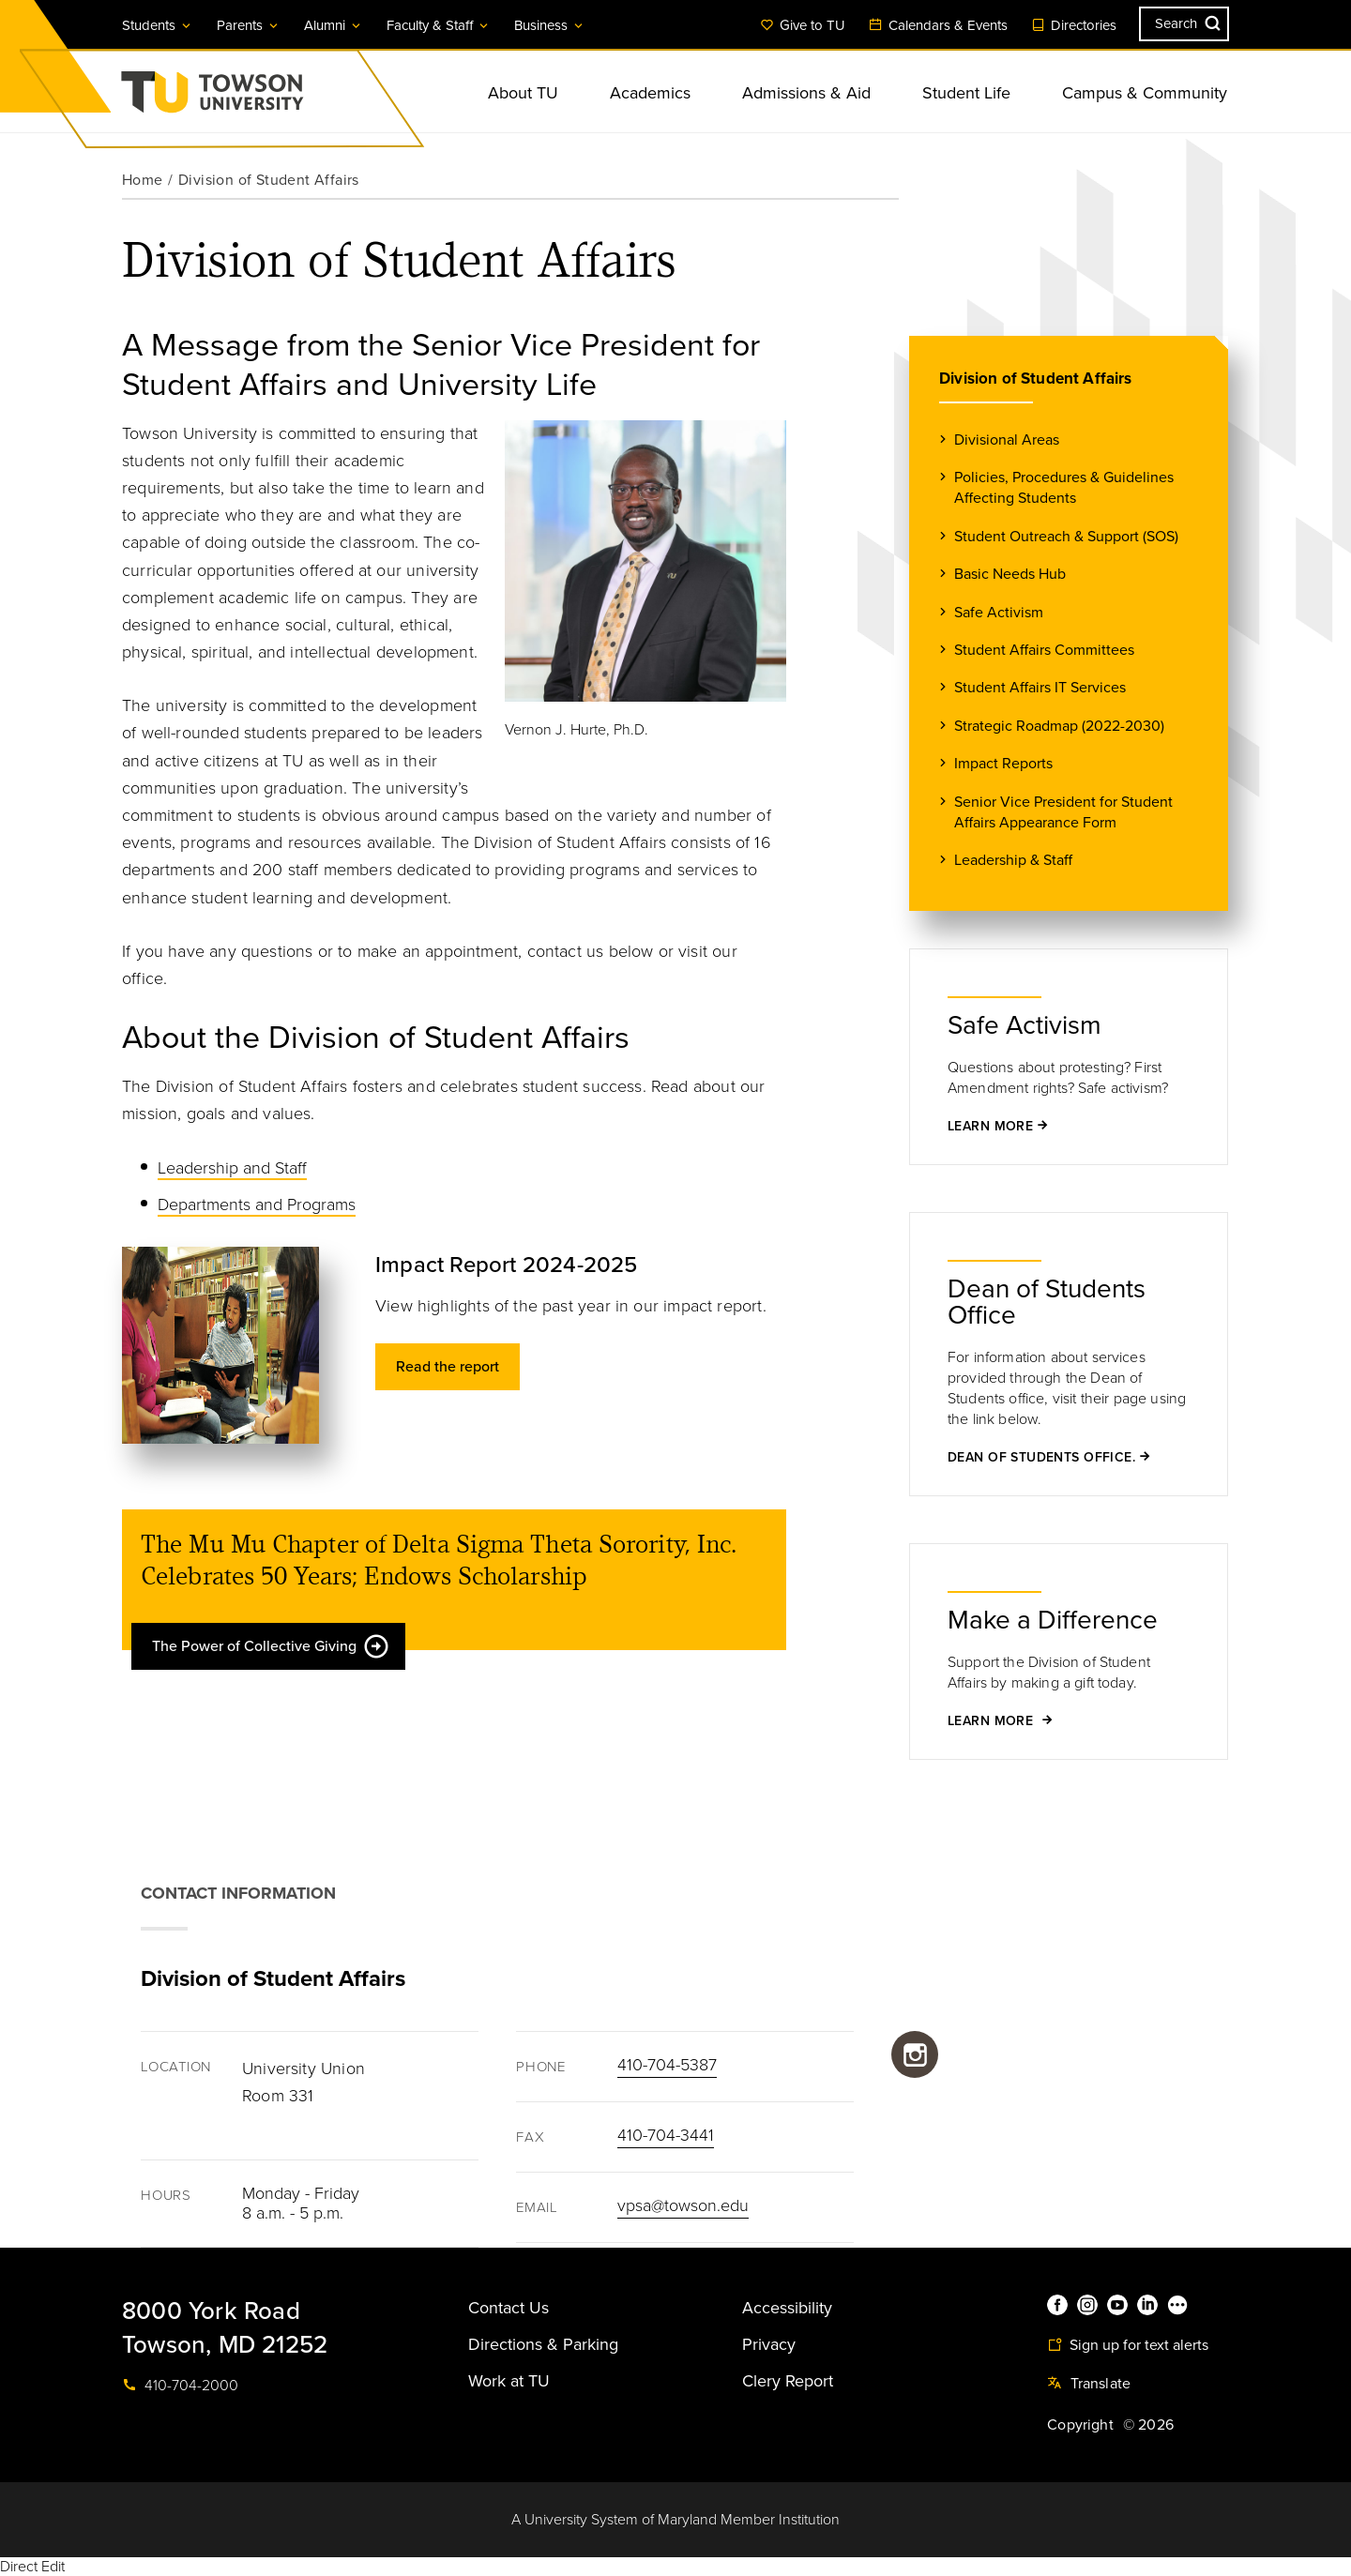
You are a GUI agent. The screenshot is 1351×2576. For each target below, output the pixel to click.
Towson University (261, 98)
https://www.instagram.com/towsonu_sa (914, 2054)
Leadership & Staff (1013, 860)
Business (549, 25)
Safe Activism (998, 612)
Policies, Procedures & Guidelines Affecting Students (1064, 487)
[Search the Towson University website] (1184, 24)
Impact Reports (1003, 763)
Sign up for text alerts (1127, 2345)
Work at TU (509, 2381)
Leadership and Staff (232, 1168)
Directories (1073, 25)
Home (142, 180)
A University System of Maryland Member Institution (675, 2519)
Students (157, 25)
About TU (523, 93)
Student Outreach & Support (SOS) (1066, 536)
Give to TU (802, 25)
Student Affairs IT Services (1040, 687)
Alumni (333, 25)
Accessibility (787, 2307)
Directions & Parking (543, 2344)
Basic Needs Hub (1010, 573)
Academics (650, 93)
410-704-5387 (667, 2064)
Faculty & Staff (439, 25)
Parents (249, 25)
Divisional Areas (1006, 439)
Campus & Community (1144, 93)
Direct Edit (32, 2566)
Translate (1089, 2383)
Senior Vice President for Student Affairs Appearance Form (1063, 812)
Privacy (769, 2344)
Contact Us (508, 2307)
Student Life (966, 93)
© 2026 (1148, 2425)
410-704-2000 (180, 2385)
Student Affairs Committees (1044, 649)
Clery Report (787, 2381)
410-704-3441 (665, 2135)
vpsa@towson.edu (683, 2205)
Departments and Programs (257, 1204)
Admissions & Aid (806, 93)
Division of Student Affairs (1035, 378)
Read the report (447, 1366)
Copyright (1080, 2425)
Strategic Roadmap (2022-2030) (1059, 725)
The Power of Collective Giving (271, 1646)
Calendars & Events (938, 25)
